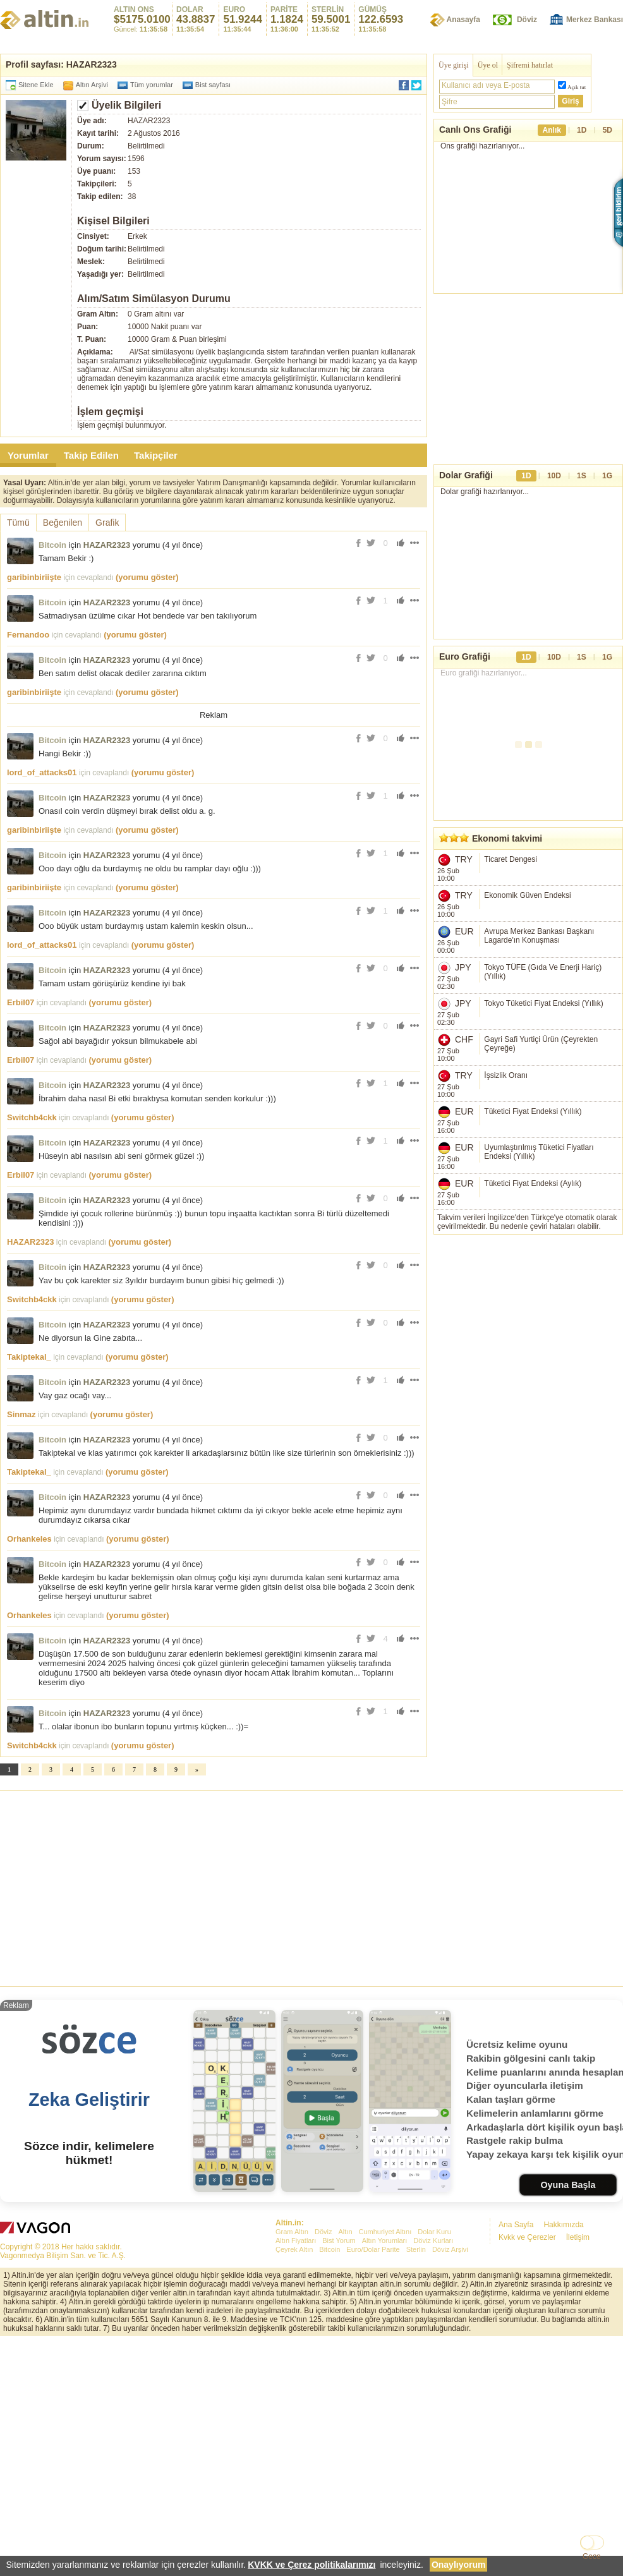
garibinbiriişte (34, 577)
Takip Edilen (91, 455)
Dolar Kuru (434, 2231)
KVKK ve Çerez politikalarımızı (312, 2565)
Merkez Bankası (594, 19)
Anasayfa (463, 19)
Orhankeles (29, 1539)
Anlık (552, 130)
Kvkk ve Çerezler (527, 2237)
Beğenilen (62, 522)
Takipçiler (156, 455)
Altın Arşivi (92, 84)
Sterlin (416, 2249)
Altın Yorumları (385, 2240)
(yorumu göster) (147, 577)
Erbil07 (20, 1002)
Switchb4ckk (32, 1117)
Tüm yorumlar (151, 84)
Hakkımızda (563, 2224)
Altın (345, 2231)
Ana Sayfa (516, 2224)
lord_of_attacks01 (42, 772)
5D (607, 130)
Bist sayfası (213, 84)
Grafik (107, 522)
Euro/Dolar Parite (372, 2249)
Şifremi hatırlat (530, 65)
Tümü (18, 522)
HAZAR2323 (106, 545)
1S (581, 475)
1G (607, 475)
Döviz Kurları (433, 2240)
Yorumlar (28, 455)
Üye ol (488, 65)
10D (554, 475)
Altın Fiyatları (295, 2240)
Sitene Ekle (36, 84)
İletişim (578, 2237)
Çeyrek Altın (294, 2249)
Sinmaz (21, 1414)
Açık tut (576, 87)
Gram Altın (291, 2231)
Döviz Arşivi (450, 2249)
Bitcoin (52, 545)
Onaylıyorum (459, 2565)
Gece (592, 2556)
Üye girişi (454, 65)
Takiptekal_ (29, 1357)
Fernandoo (28, 634)
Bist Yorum (339, 2240)
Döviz (527, 19)
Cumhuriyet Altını (385, 2231)
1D (581, 130)
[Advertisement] (311, 1885)
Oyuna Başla (567, 2185)
